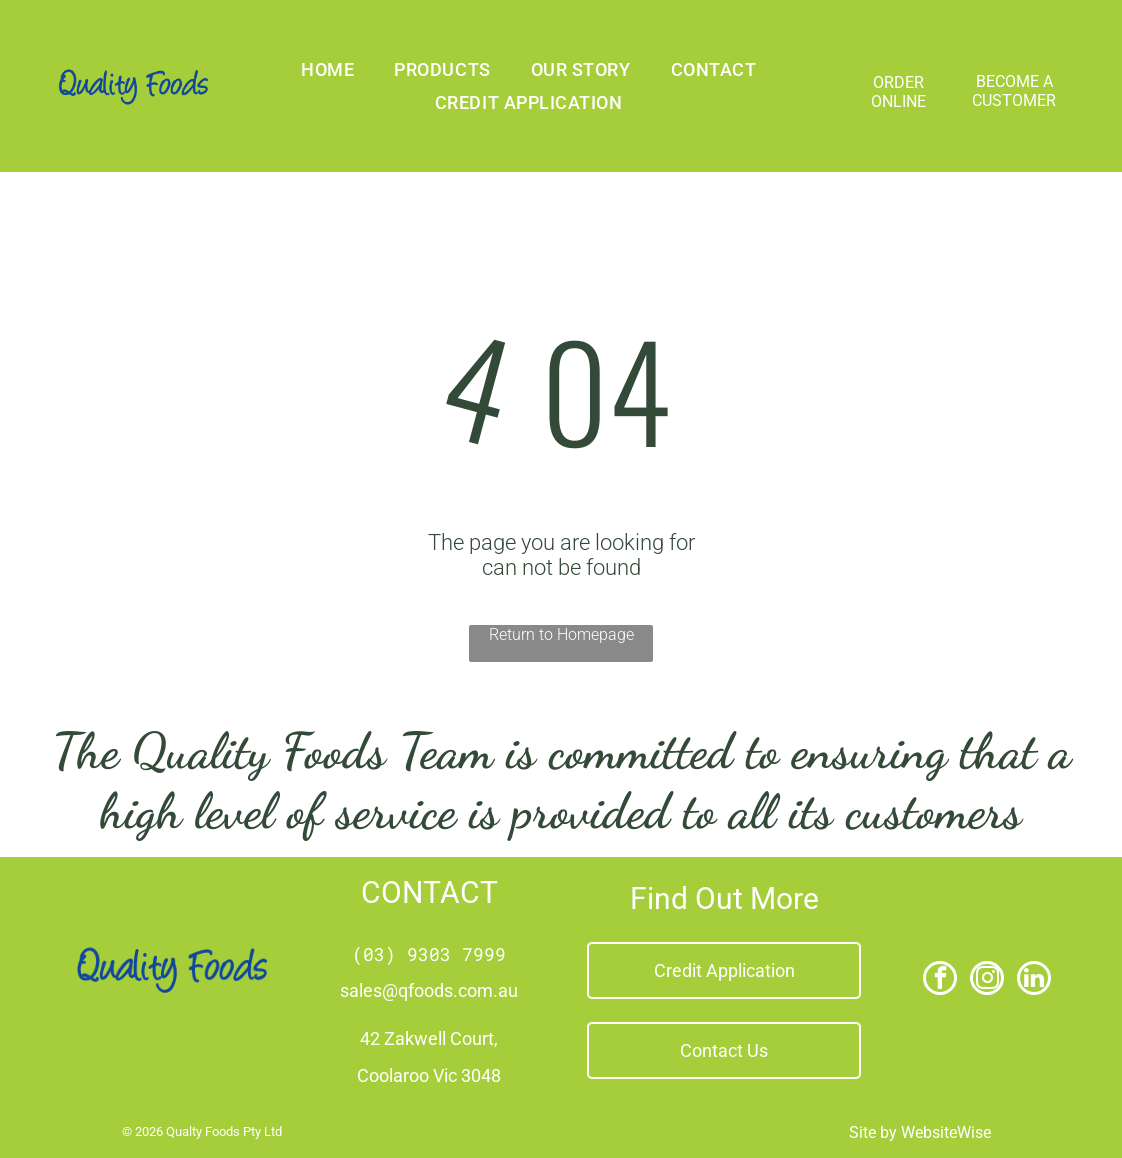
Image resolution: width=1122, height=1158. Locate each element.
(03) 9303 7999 (429, 954)
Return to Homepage (561, 634)
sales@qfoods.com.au (429, 990)
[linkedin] (1034, 980)
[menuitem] (327, 70)
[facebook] (940, 980)
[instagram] (987, 980)
